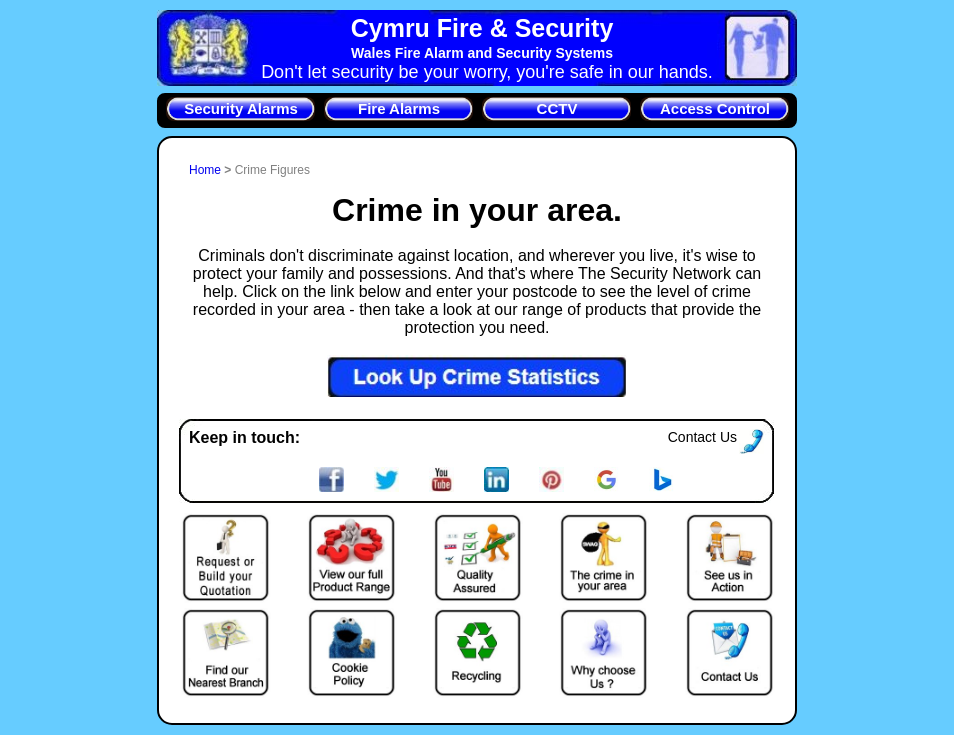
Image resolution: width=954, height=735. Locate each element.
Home (206, 170)
